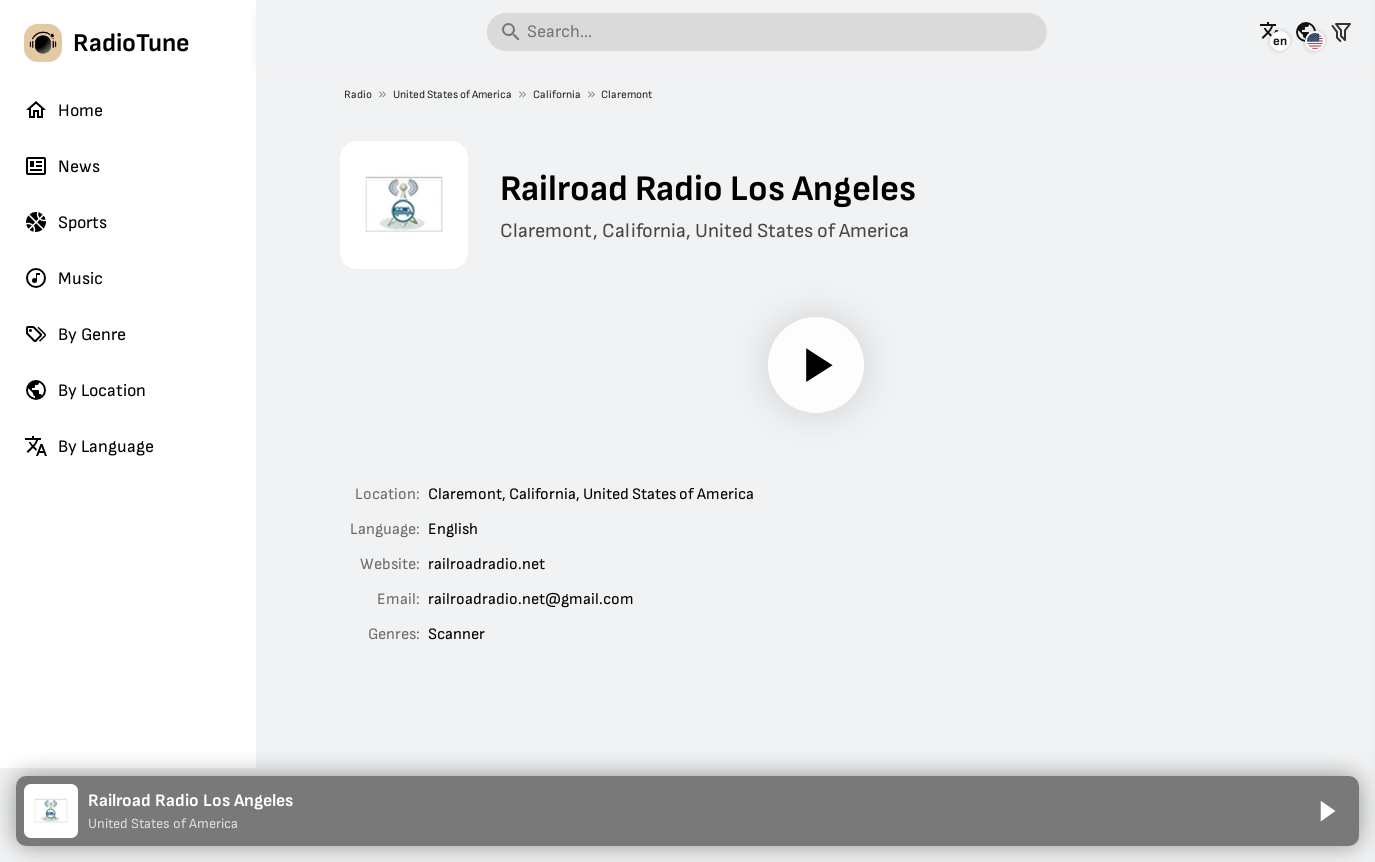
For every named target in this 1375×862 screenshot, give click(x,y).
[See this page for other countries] (1306, 32)
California (557, 94)
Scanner (456, 634)
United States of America (452, 94)
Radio (358, 94)
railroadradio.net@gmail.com (531, 599)
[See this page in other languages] (1271, 32)
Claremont (626, 94)
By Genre (75, 334)
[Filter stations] (1341, 32)
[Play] (815, 365)
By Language (89, 446)
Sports (65, 222)
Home (63, 110)
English (453, 529)
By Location (85, 390)
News (62, 166)
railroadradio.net (486, 564)
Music (63, 278)
